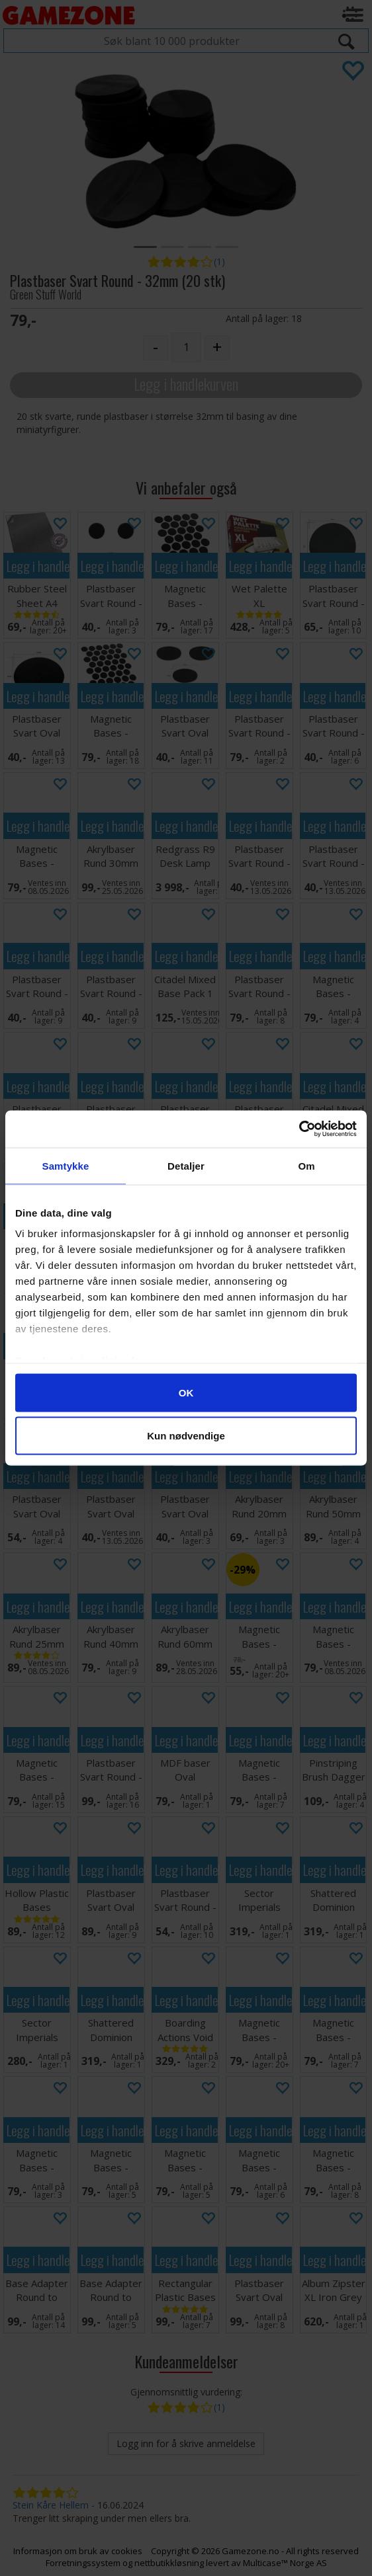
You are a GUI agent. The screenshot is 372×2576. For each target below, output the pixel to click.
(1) (219, 261)
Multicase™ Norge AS (285, 2563)
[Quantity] (186, 347)
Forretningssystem (83, 2563)
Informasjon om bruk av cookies (77, 2551)
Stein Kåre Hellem (51, 2505)
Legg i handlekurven (186, 383)
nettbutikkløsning (169, 2563)
